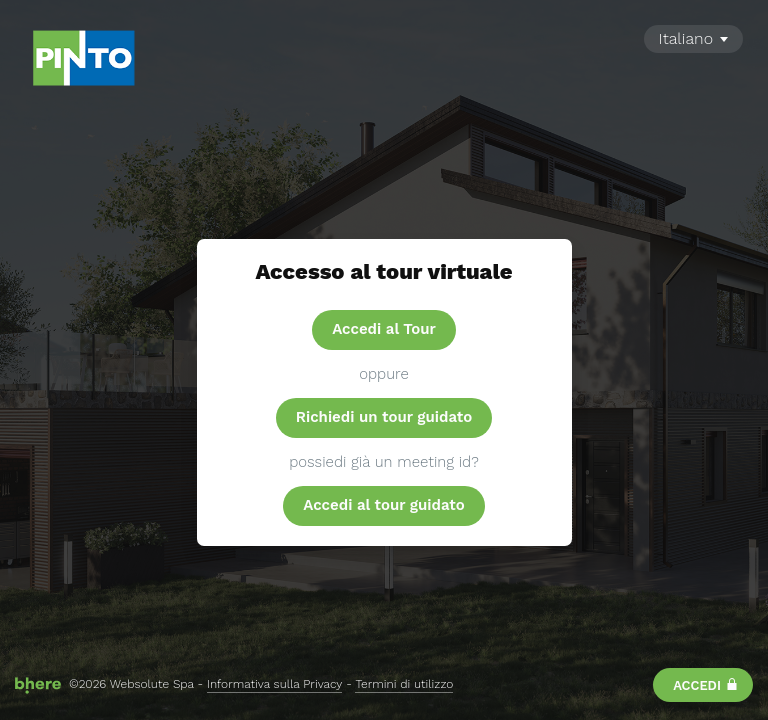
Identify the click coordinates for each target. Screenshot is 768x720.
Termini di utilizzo (404, 684)
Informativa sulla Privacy (274, 684)
